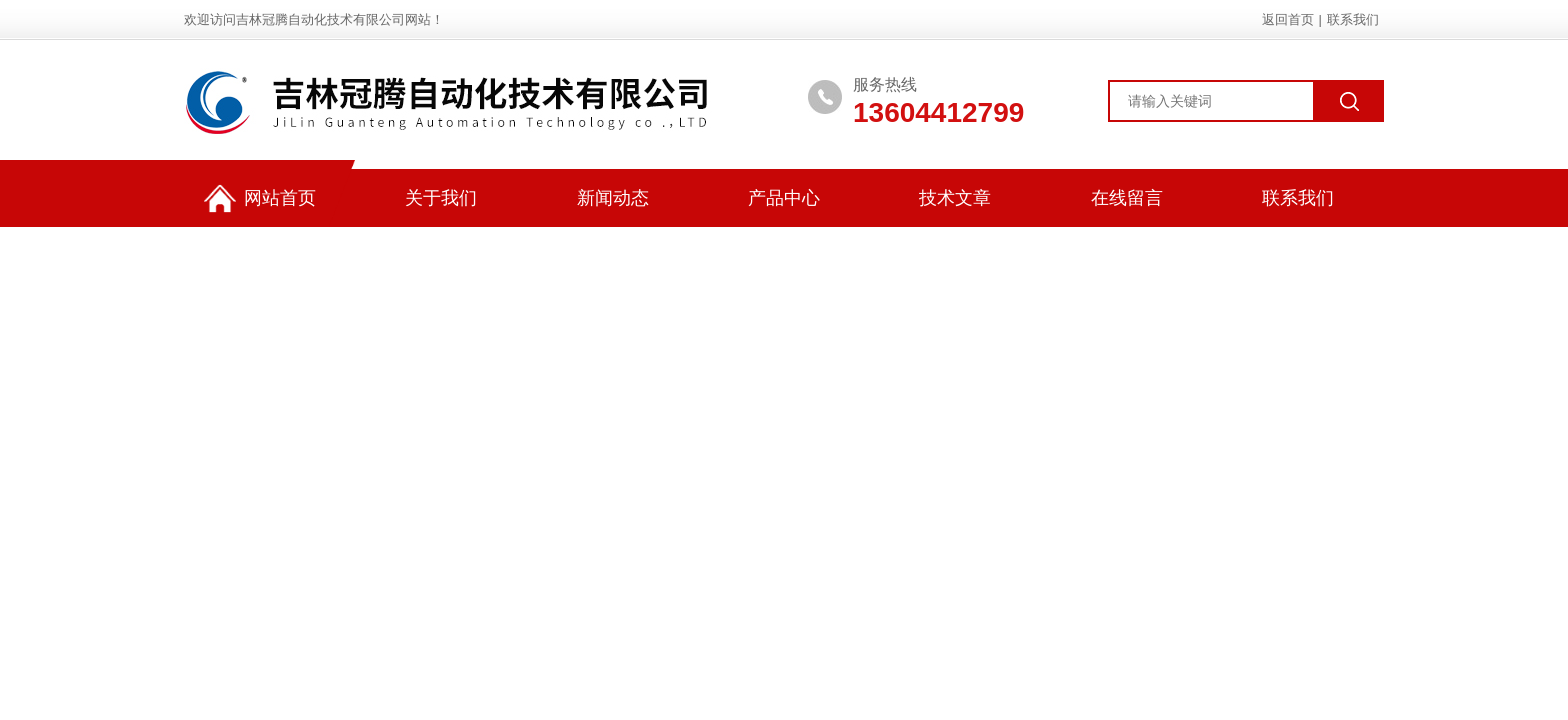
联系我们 (1353, 19)
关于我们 (441, 198)
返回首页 (1288, 19)
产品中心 (784, 198)
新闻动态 (613, 198)
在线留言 (1127, 198)
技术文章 (955, 198)
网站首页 (260, 198)
